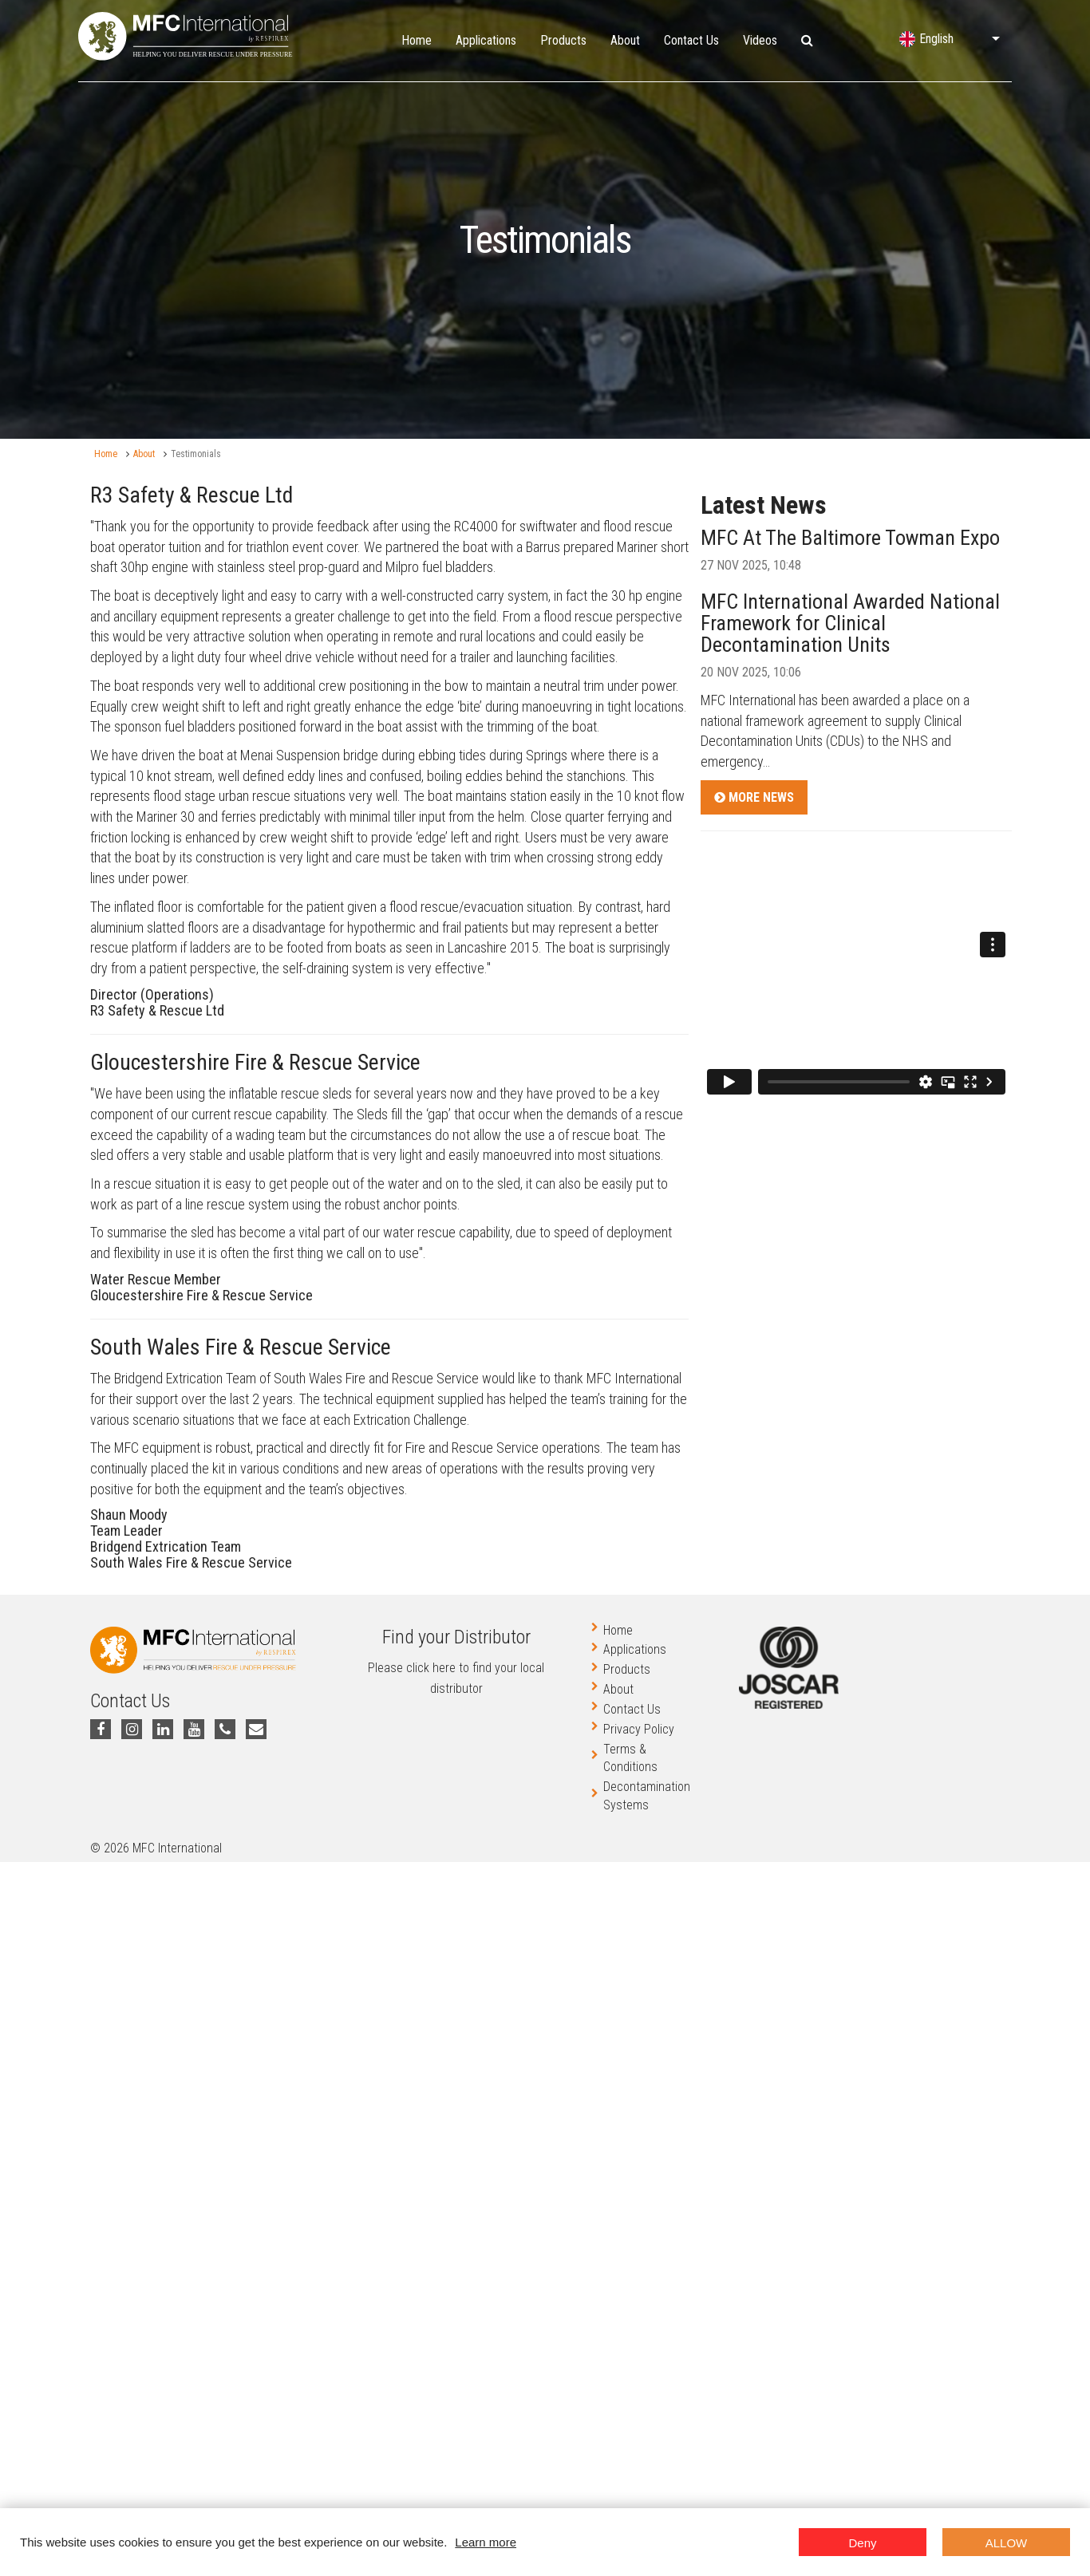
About (625, 40)
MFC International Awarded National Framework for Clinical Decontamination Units (850, 623)
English (936, 38)
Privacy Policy (638, 1729)
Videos (760, 40)
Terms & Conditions (630, 1758)
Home (416, 40)
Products (563, 40)
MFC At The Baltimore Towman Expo (850, 538)
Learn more (485, 2542)
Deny (862, 2543)
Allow (1006, 2543)
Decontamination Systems (646, 1796)
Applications (486, 40)
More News (754, 797)
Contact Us (691, 40)
